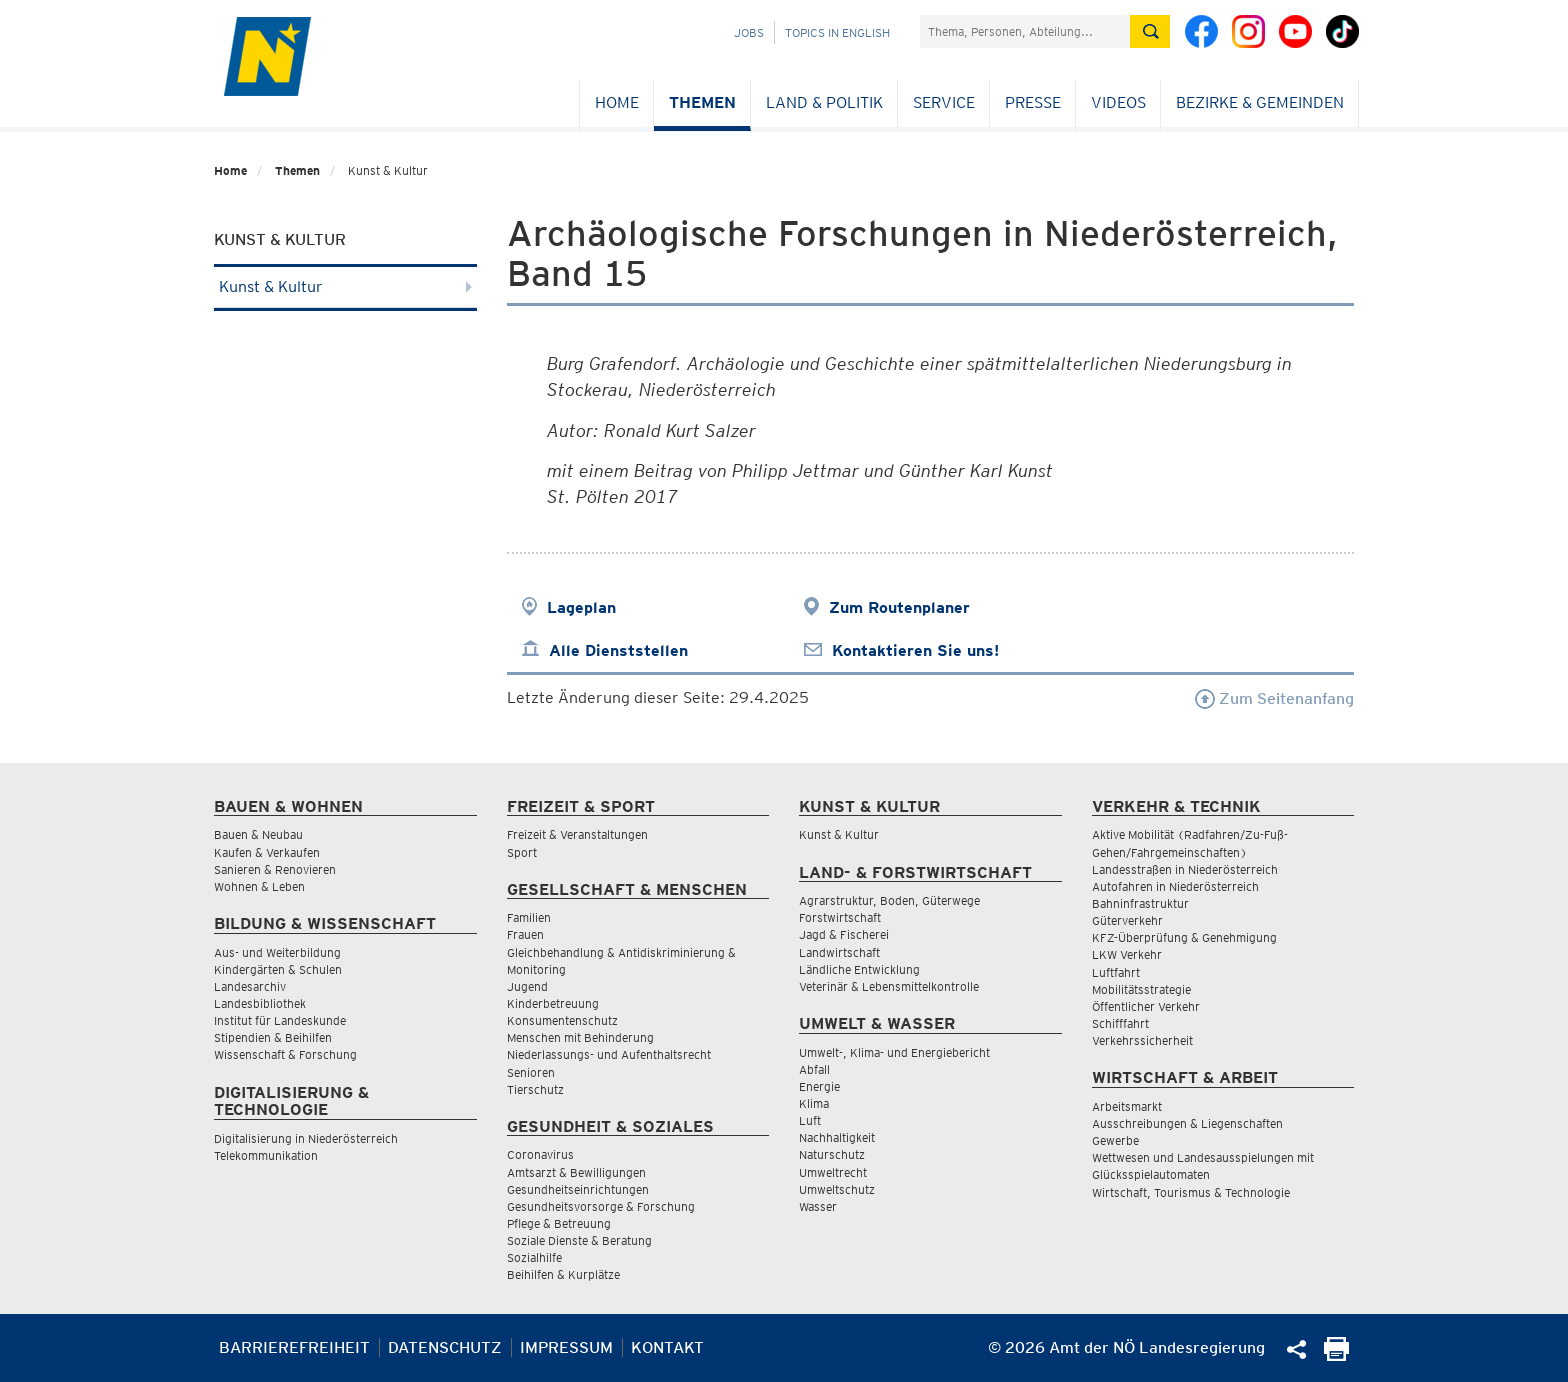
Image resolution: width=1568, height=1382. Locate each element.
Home (617, 102)
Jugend (527, 986)
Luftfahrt (1116, 972)
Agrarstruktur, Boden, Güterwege (889, 900)
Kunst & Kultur (345, 286)
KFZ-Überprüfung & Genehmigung (1184, 937)
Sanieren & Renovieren (275, 869)
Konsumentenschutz (562, 1020)
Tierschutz (535, 1089)
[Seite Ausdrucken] (1336, 1355)
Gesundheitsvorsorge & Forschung (601, 1206)
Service (944, 102)
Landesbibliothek (260, 1003)
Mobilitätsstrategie (1141, 989)
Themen (702, 102)
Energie (819, 1086)
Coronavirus (540, 1154)
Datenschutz (445, 1347)
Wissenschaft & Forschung (285, 1054)
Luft (810, 1120)
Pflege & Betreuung (559, 1223)
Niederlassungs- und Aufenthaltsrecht (609, 1054)
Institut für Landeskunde (280, 1020)
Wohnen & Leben (259, 886)
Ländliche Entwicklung (859, 969)
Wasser (818, 1206)
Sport (522, 852)
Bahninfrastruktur (1140, 903)
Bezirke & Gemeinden (1260, 102)
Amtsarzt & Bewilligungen (576, 1172)
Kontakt (667, 1347)
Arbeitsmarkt (1127, 1106)
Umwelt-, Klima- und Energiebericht (894, 1052)
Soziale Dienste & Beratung (579, 1240)
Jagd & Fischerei (844, 934)
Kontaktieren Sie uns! (915, 650)
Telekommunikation (266, 1155)
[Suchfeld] (1025, 31)
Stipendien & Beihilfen (273, 1037)
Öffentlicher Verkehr (1146, 1006)
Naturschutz (832, 1154)
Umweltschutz (837, 1189)
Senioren (531, 1072)
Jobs (749, 32)
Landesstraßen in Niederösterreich (1185, 869)
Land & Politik (824, 102)
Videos (1118, 102)
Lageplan (581, 607)
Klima (814, 1103)
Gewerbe (1115, 1140)
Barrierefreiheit (294, 1347)
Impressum (566, 1347)
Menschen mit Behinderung (580, 1037)
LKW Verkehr (1127, 954)
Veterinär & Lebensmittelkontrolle (889, 986)
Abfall (814, 1069)
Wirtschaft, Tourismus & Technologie (1191, 1192)
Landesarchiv (250, 986)
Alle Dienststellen (618, 650)
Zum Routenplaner (899, 607)
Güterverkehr (1127, 920)
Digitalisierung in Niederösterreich (306, 1138)
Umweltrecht (833, 1172)
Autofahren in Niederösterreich (1175, 886)
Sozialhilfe (534, 1257)
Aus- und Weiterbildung (277, 952)
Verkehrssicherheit (1142, 1040)
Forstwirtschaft (840, 917)
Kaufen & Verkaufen (267, 852)
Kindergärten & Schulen (278, 969)
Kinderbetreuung (553, 1003)
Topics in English (837, 32)
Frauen (525, 934)
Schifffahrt (1120, 1023)
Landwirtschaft (839, 952)
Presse (1033, 102)
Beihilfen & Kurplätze (563, 1274)
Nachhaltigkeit (837, 1137)
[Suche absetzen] (1150, 31)
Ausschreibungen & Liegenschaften (1187, 1123)
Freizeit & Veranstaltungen (577, 834)
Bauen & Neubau (258, 834)
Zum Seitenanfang (1274, 698)
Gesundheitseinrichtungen (578, 1189)
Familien (529, 917)
